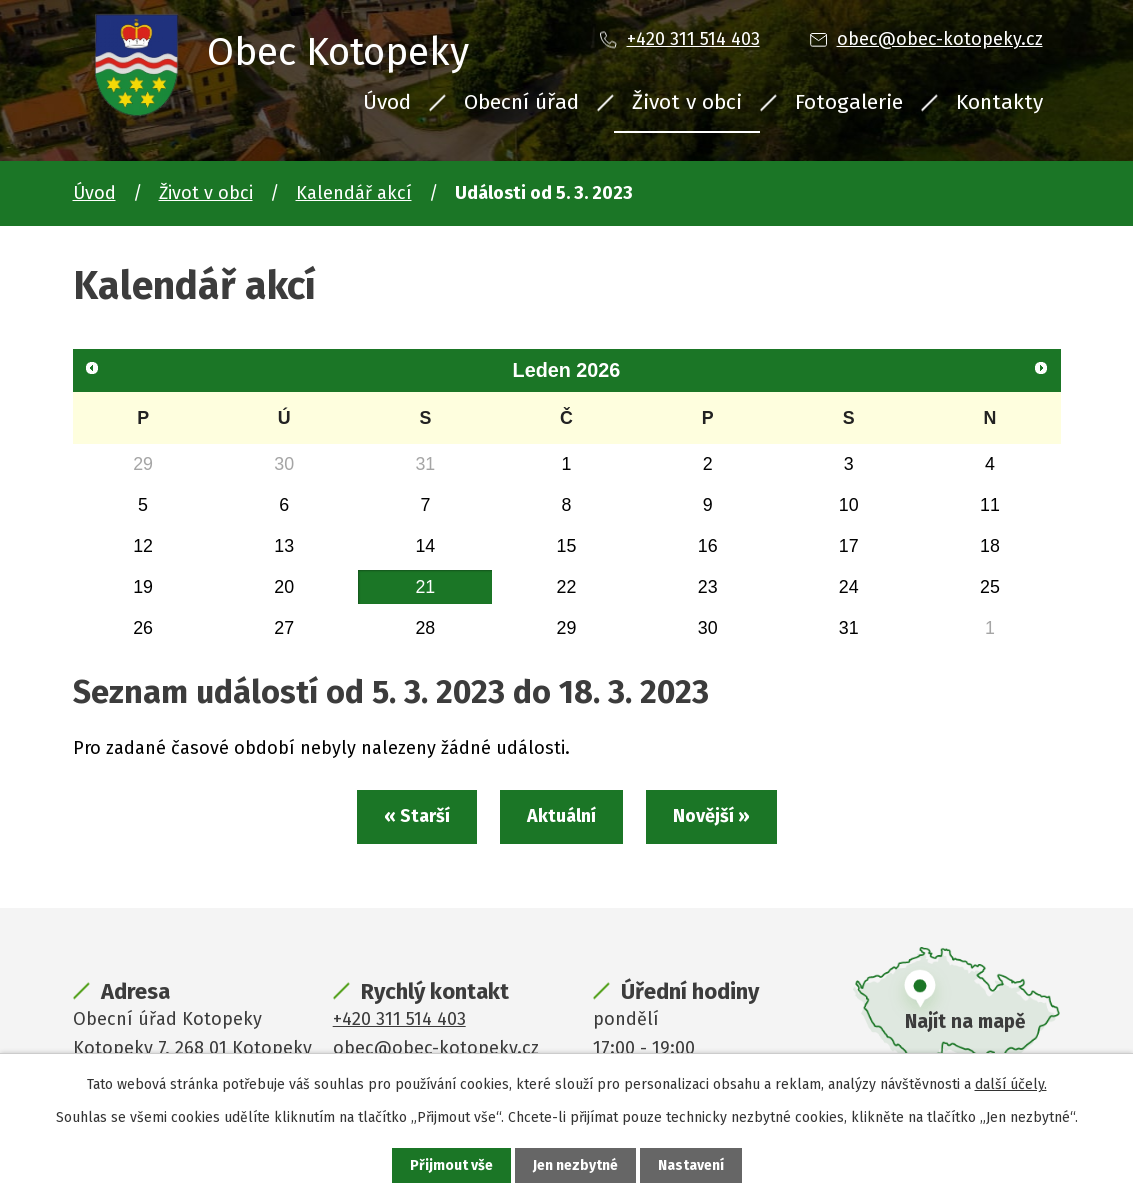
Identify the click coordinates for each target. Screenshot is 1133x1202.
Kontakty (999, 102)
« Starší (417, 816)
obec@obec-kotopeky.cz (940, 39)
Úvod (387, 102)
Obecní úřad (521, 102)
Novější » (711, 816)
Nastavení (691, 1165)
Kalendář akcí (354, 193)
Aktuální (561, 816)
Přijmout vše (451, 1165)
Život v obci (687, 102)
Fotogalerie (849, 102)
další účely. (1011, 1084)
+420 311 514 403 (693, 39)
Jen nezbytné (575, 1165)
